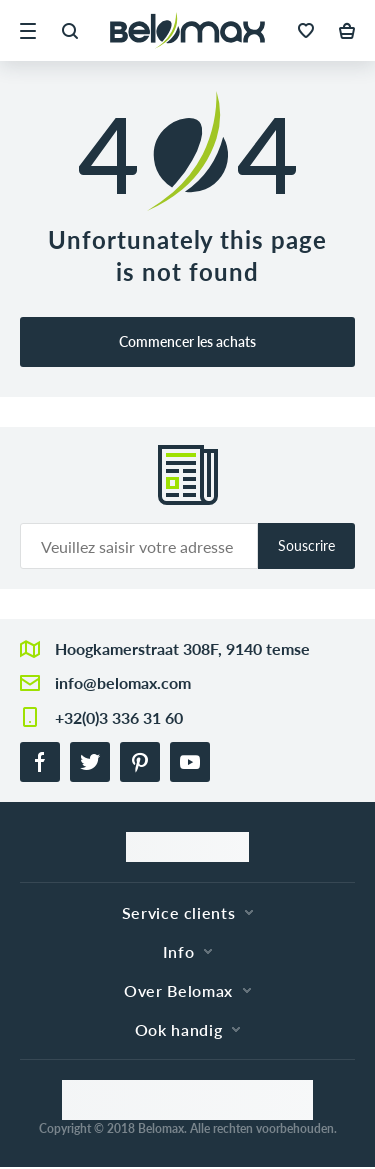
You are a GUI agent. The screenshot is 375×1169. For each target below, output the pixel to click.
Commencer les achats (187, 341)
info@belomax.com (123, 682)
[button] (28, 31)
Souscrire (306, 545)
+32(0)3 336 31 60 (119, 717)
